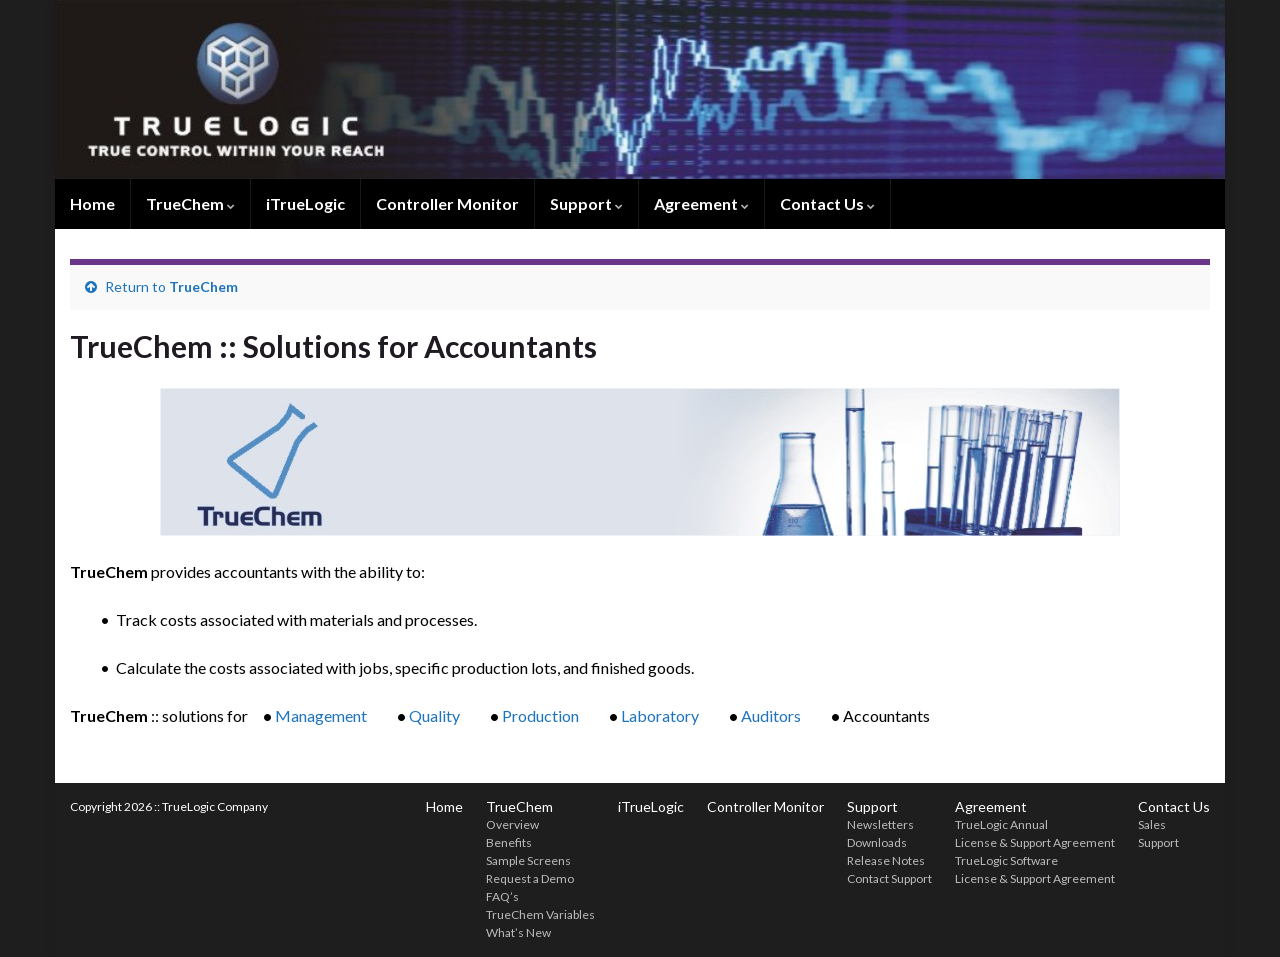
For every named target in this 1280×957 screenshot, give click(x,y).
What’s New (518, 932)
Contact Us (827, 203)
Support (586, 203)
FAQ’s (502, 896)
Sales (1152, 824)
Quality (434, 715)
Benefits (509, 842)
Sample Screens (528, 860)
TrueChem (190, 203)
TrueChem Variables (540, 914)
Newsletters (880, 824)
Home (92, 203)
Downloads (877, 842)
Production (540, 715)
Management (321, 715)
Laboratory (660, 715)
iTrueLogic (305, 203)
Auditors (771, 715)
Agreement (701, 203)
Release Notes (886, 860)
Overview (512, 824)
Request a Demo (530, 878)
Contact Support (889, 878)
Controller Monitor (447, 203)
